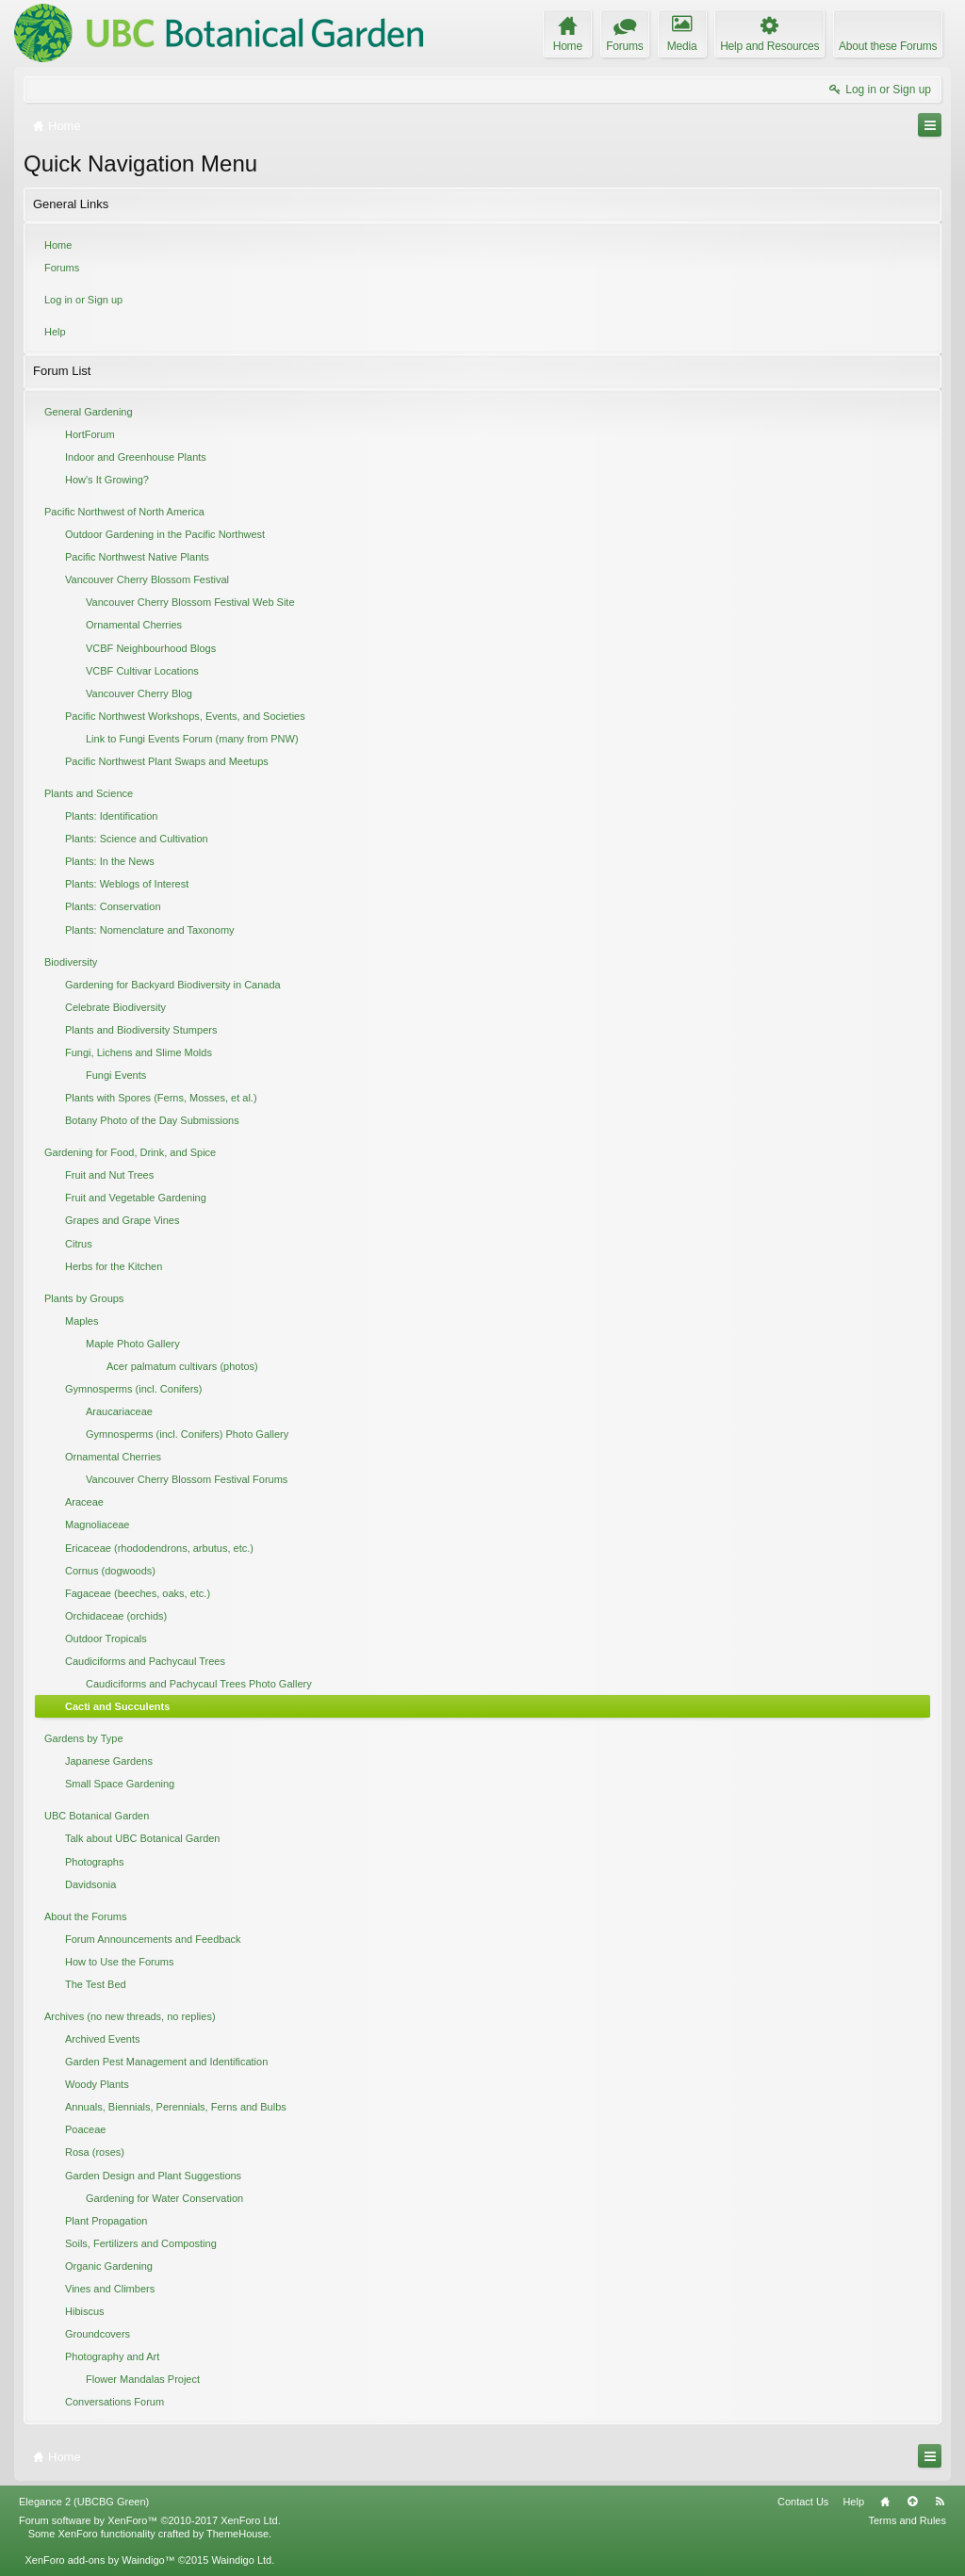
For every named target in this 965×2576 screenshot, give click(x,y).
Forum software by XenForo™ (150, 2520)
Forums (61, 267)
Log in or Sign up (83, 299)
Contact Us (802, 2501)
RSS (939, 2501)
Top (912, 2501)
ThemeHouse (237, 2533)
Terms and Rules (907, 2520)
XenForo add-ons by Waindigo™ (99, 2560)
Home (58, 245)
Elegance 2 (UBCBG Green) (84, 2501)
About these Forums (888, 46)
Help (55, 331)
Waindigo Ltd (241, 2560)
